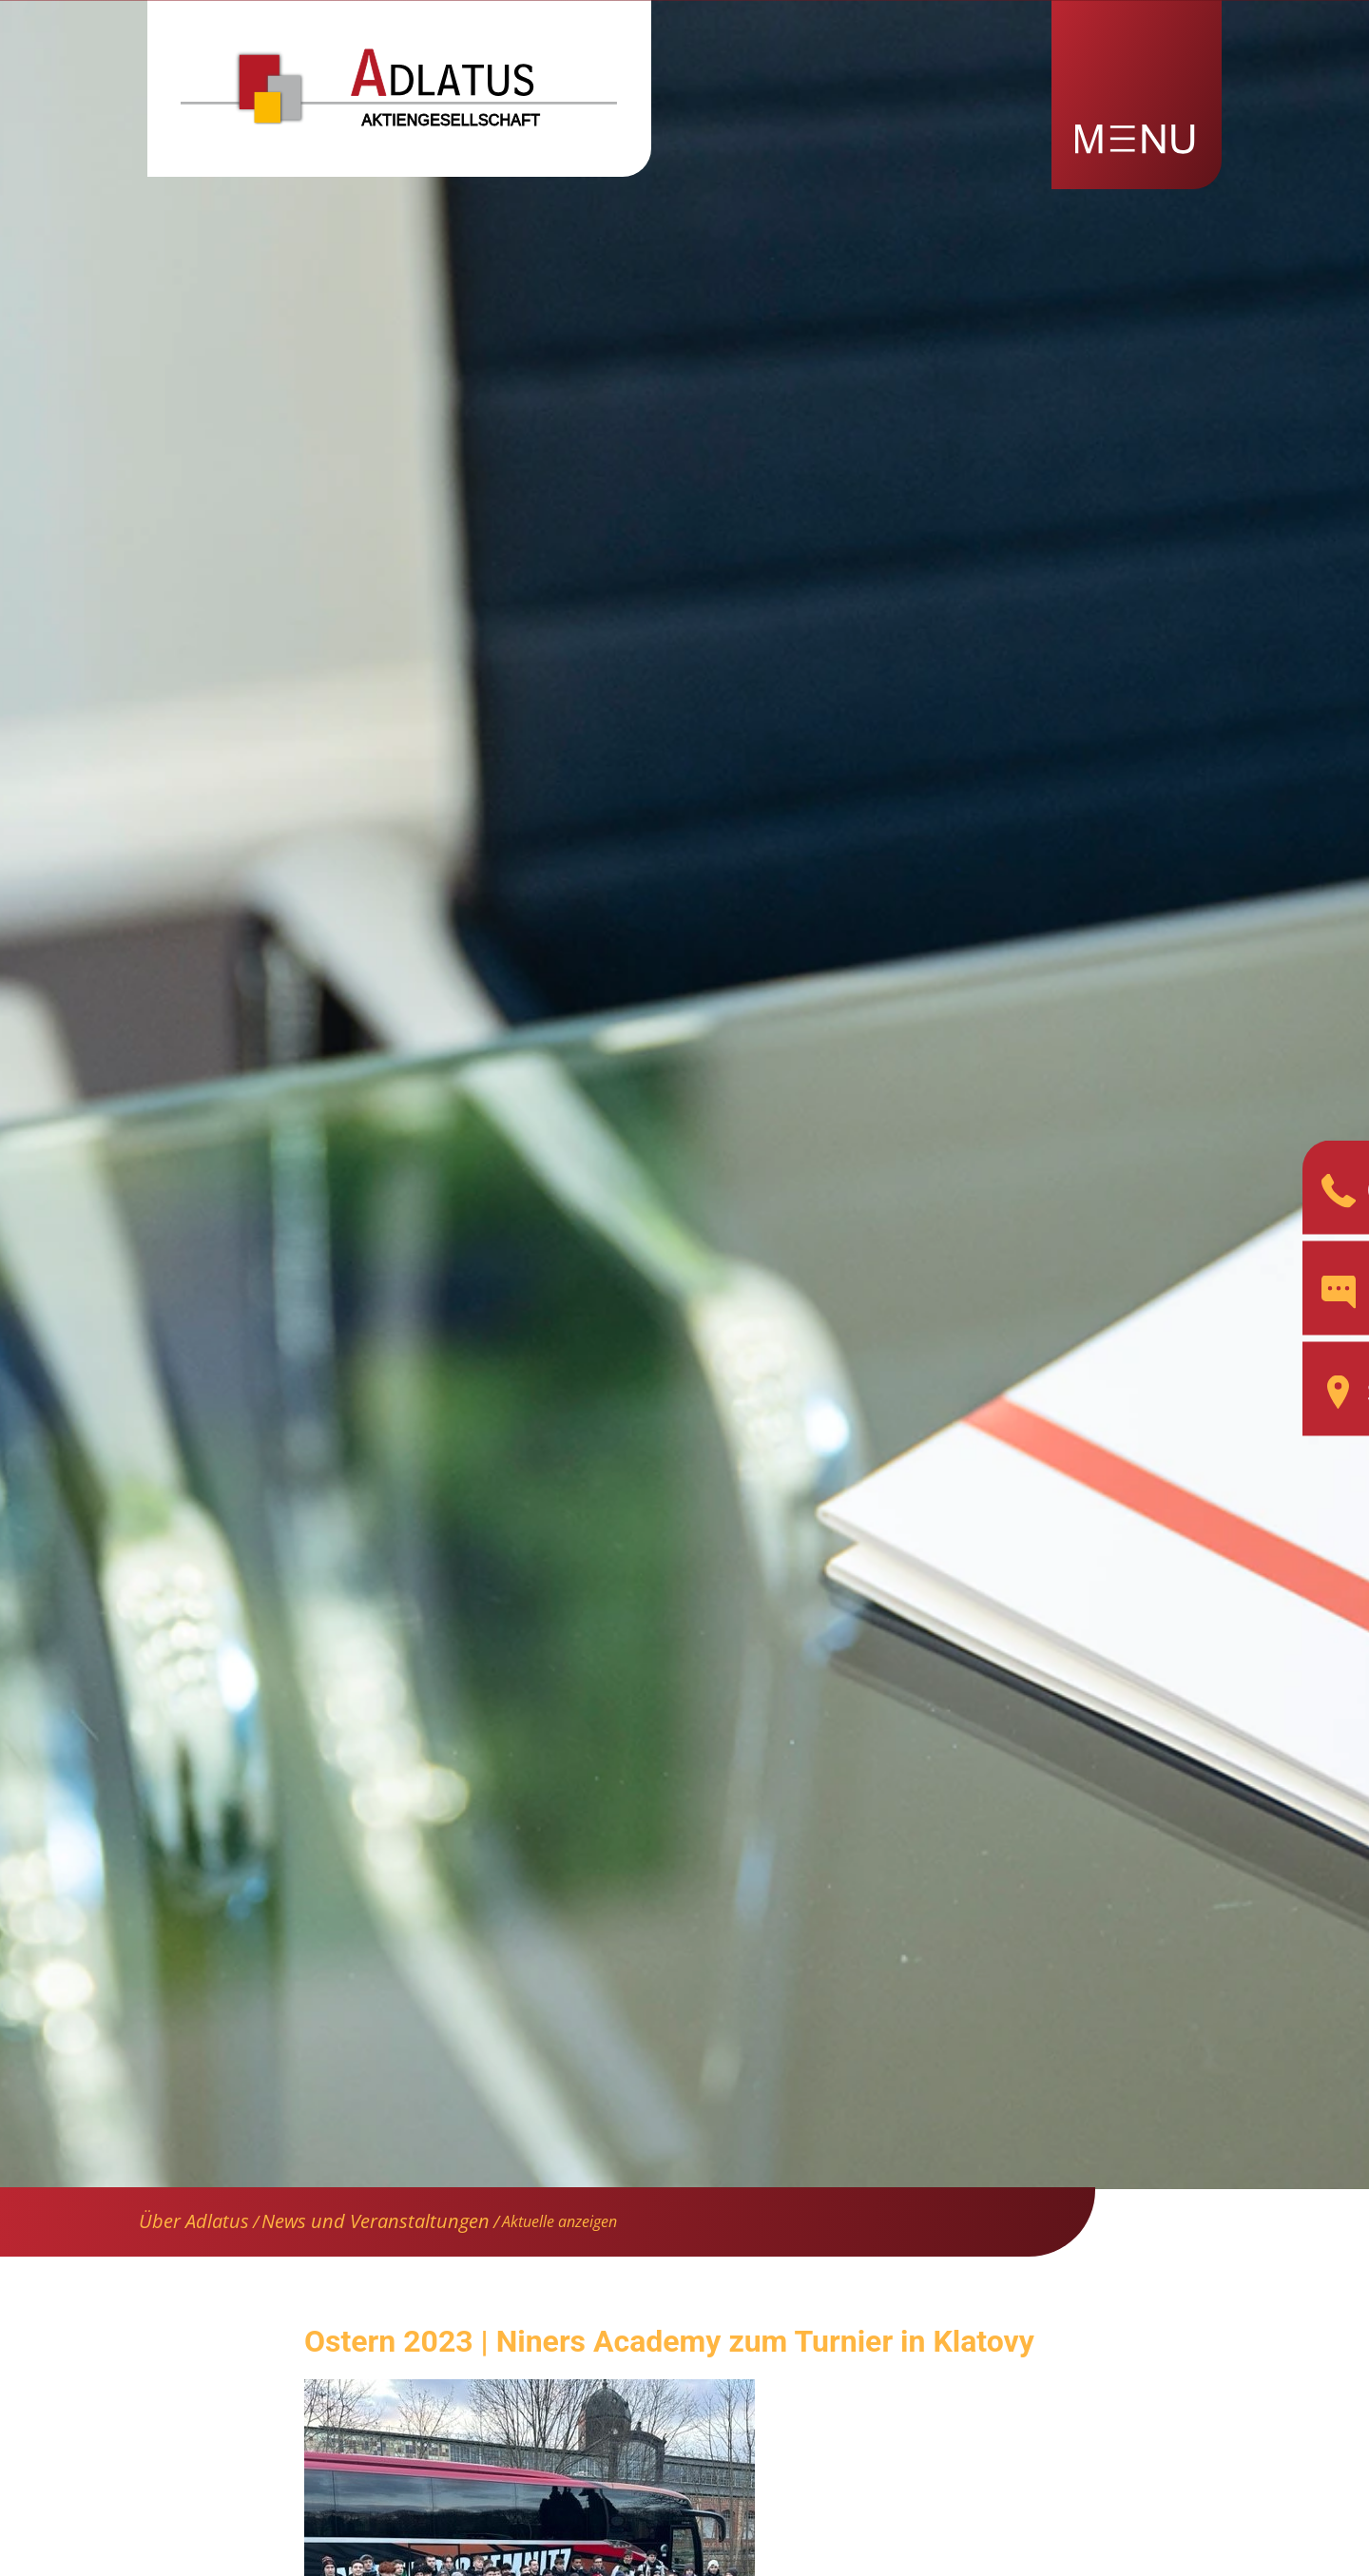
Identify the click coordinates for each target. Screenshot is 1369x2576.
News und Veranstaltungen (375, 2221)
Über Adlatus (194, 2221)
